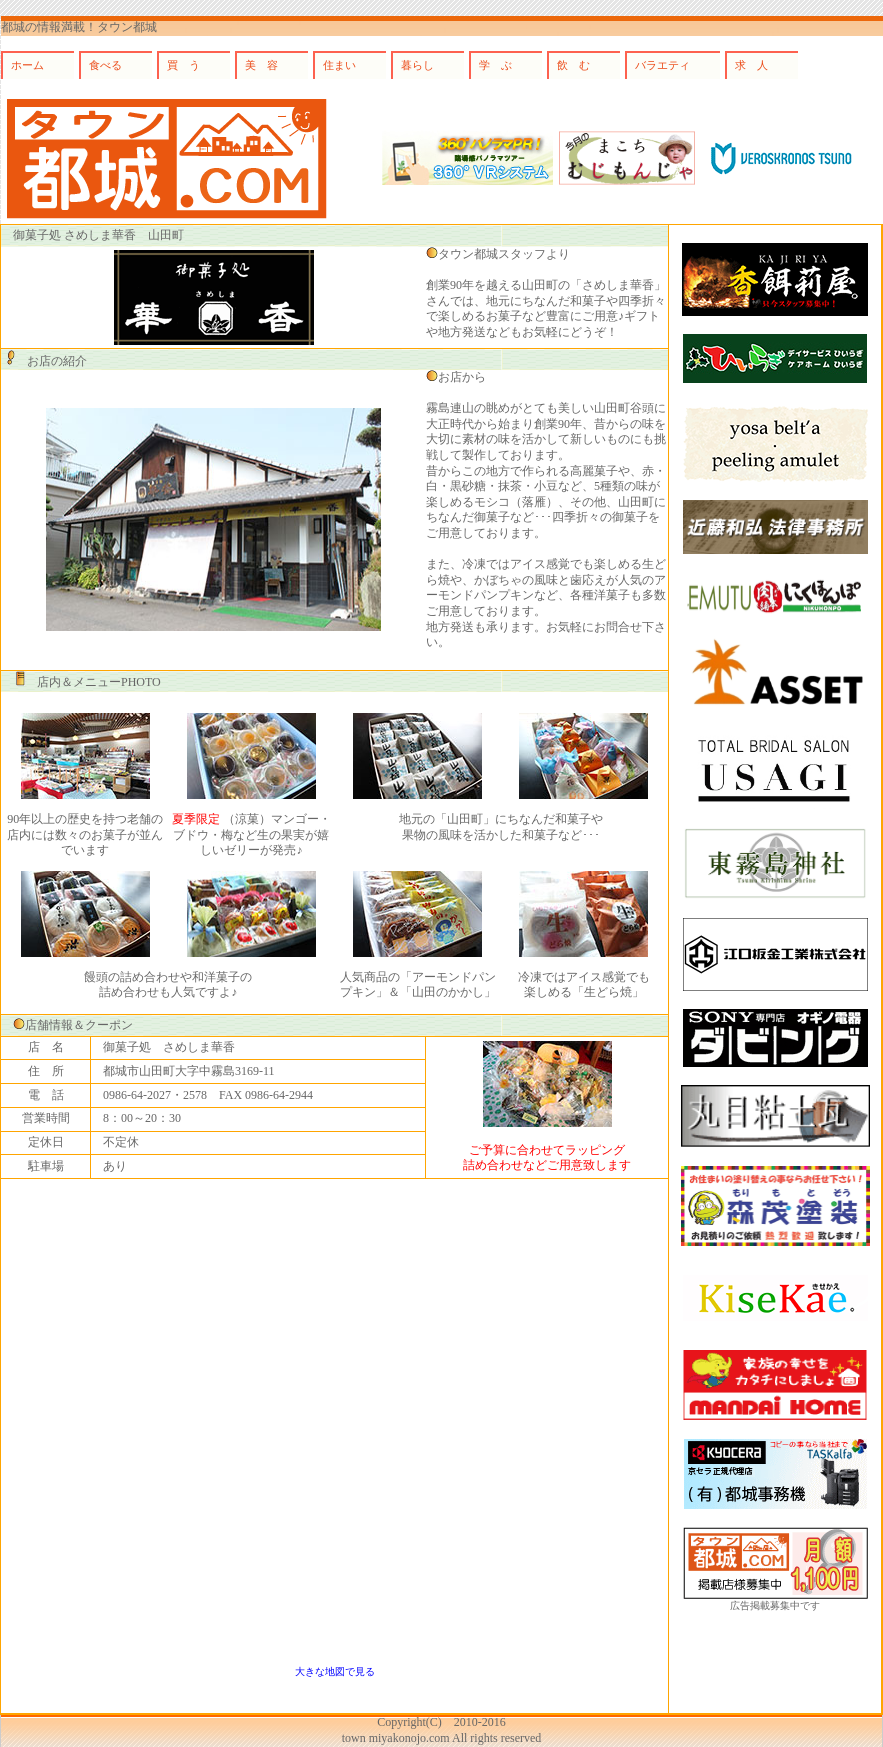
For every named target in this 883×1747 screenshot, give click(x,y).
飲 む (573, 65)
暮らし (417, 65)
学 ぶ (495, 65)
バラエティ (662, 65)
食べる (105, 65)
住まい (339, 65)
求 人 (751, 65)
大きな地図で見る (335, 1671)
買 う (183, 65)
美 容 (261, 65)
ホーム (27, 65)
